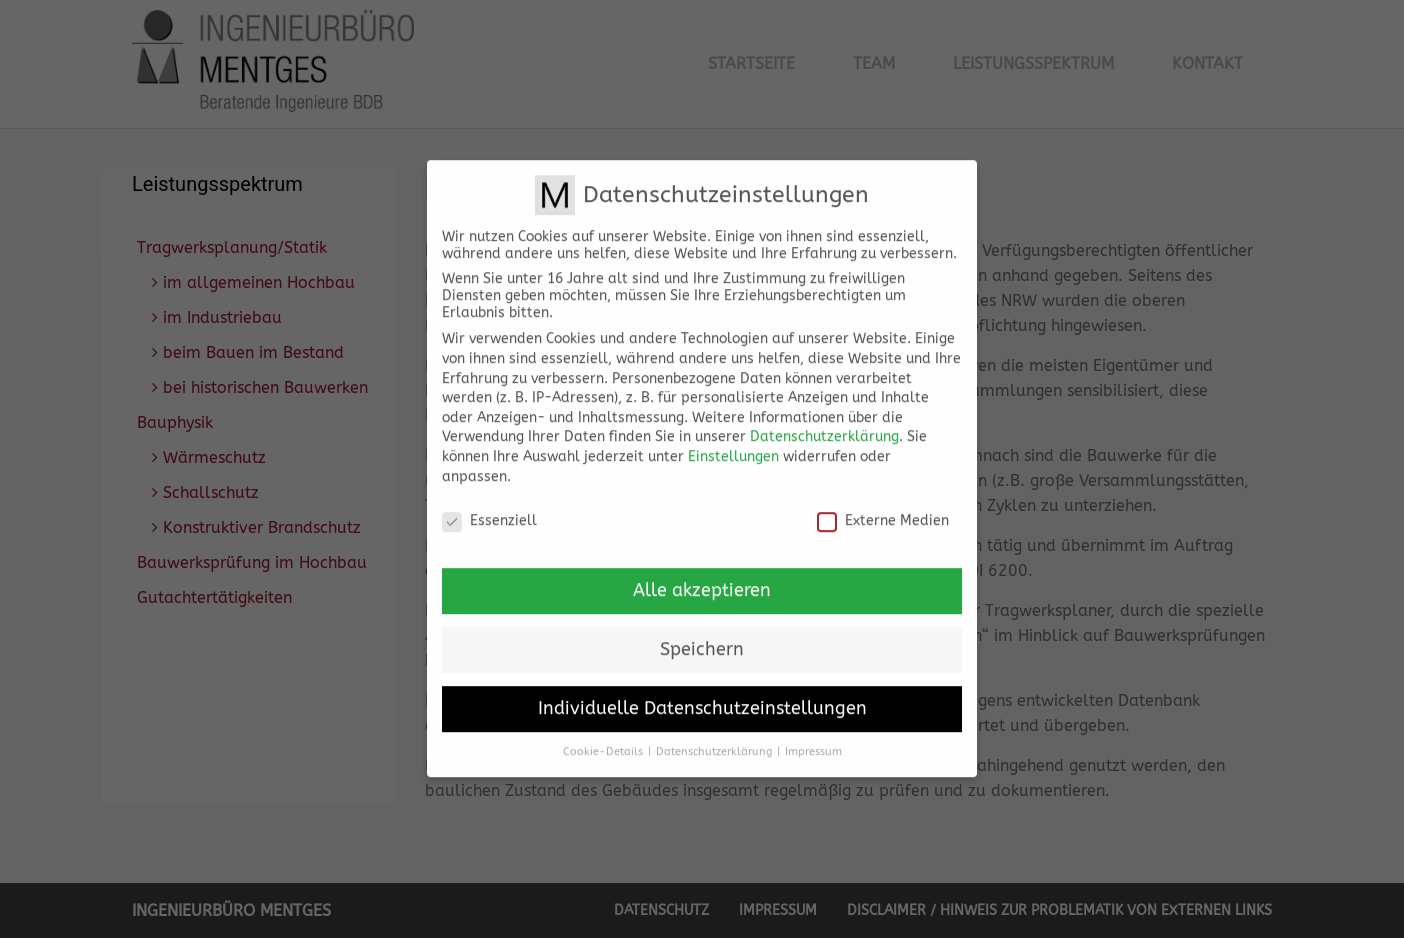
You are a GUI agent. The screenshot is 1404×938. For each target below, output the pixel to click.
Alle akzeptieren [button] (702, 576)
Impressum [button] (813, 737)
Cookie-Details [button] (603, 737)
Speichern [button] (702, 635)
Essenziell (489, 506)
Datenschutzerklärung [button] (714, 737)
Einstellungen (733, 442)
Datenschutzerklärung (824, 422)
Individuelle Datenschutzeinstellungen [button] (702, 694)
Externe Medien (883, 506)
